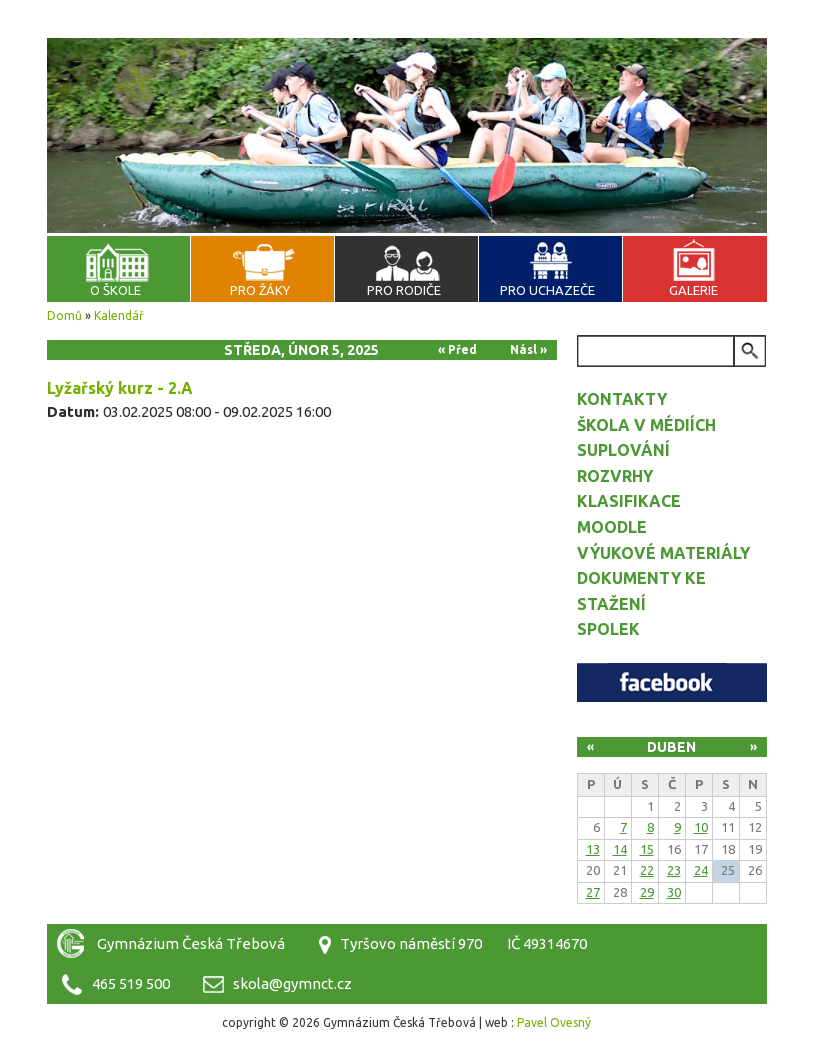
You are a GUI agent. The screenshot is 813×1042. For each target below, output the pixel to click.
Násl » (528, 349)
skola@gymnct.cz (292, 983)
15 (647, 849)
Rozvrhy (615, 476)
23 (674, 870)
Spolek (608, 629)
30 (674, 892)
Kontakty (622, 399)
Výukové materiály (663, 553)
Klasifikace (629, 501)
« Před (457, 349)
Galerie (693, 290)
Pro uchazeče (547, 290)
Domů (64, 315)
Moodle (612, 527)
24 (701, 870)
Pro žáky (260, 290)
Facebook (672, 682)
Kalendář (119, 315)
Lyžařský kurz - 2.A (120, 388)
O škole (115, 290)
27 (593, 892)
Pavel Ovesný (554, 1022)
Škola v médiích (646, 425)
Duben (671, 747)
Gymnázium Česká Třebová (407, 60)
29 (647, 892)
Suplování (623, 450)
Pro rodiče (404, 290)
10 (701, 827)
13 (593, 849)
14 (620, 849)
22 (647, 870)
